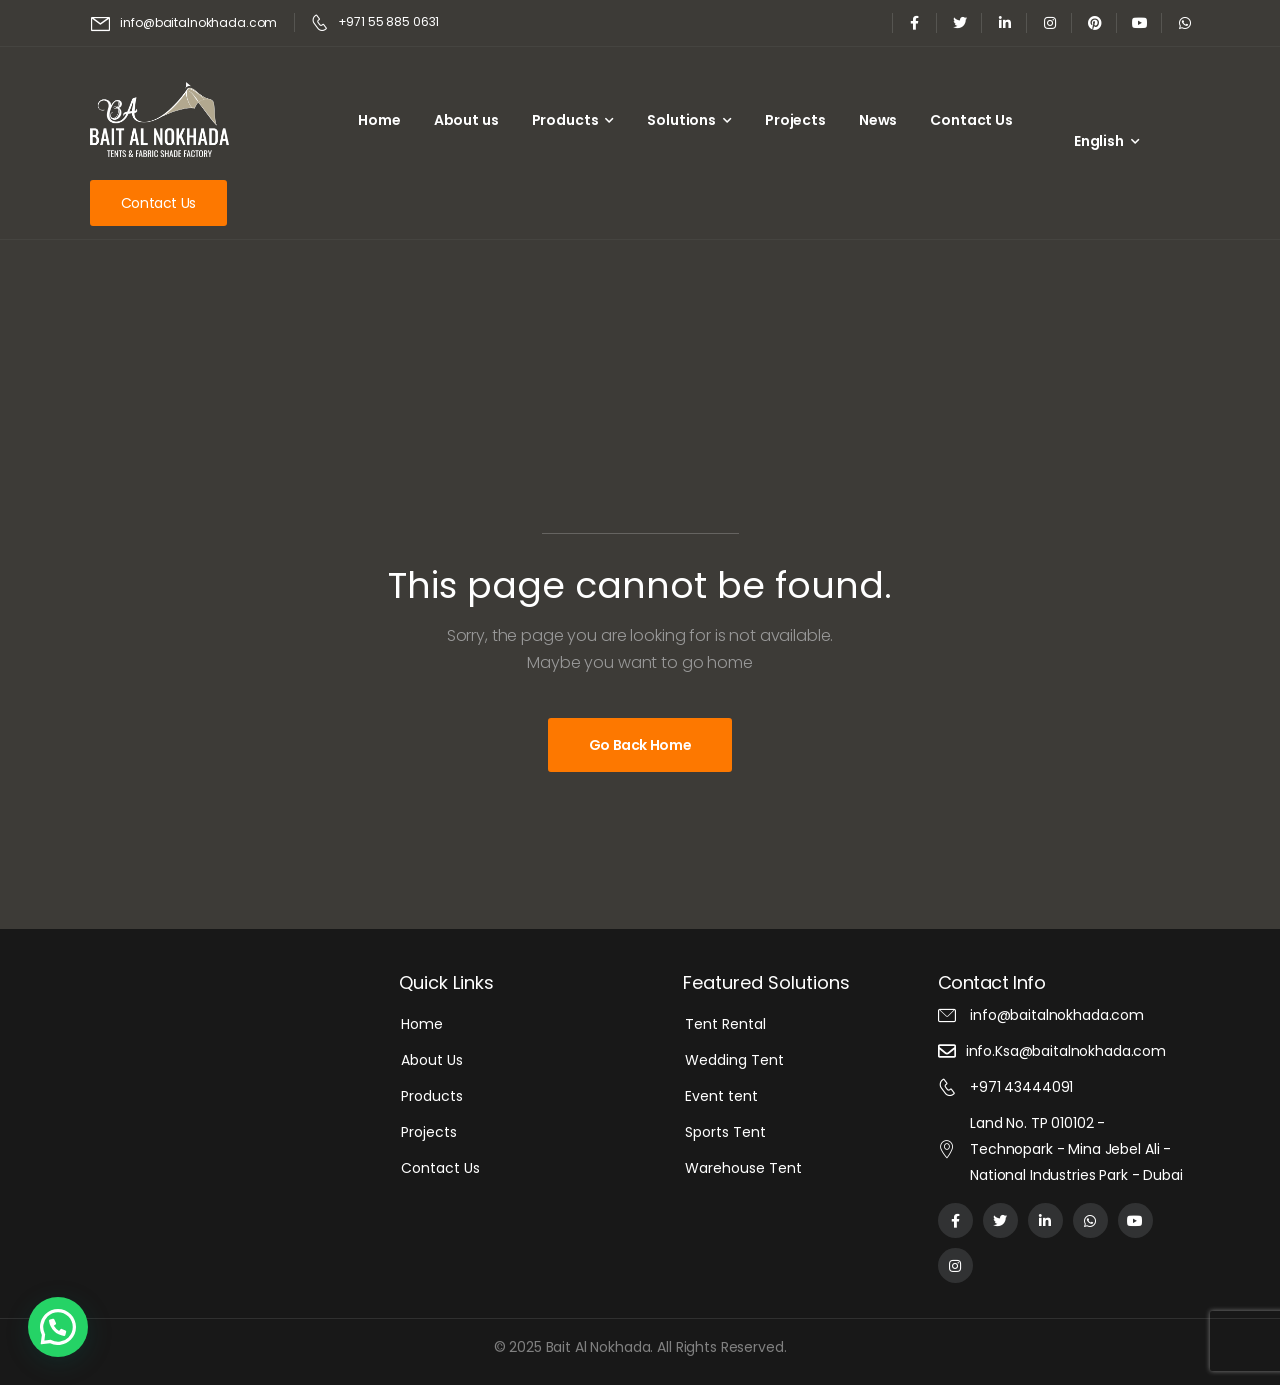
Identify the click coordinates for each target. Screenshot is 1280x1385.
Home (379, 120)
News (878, 120)
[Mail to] (184, 23)
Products (565, 120)
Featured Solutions (766, 982)
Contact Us (971, 120)
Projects (795, 120)
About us (466, 120)
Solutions (681, 120)
